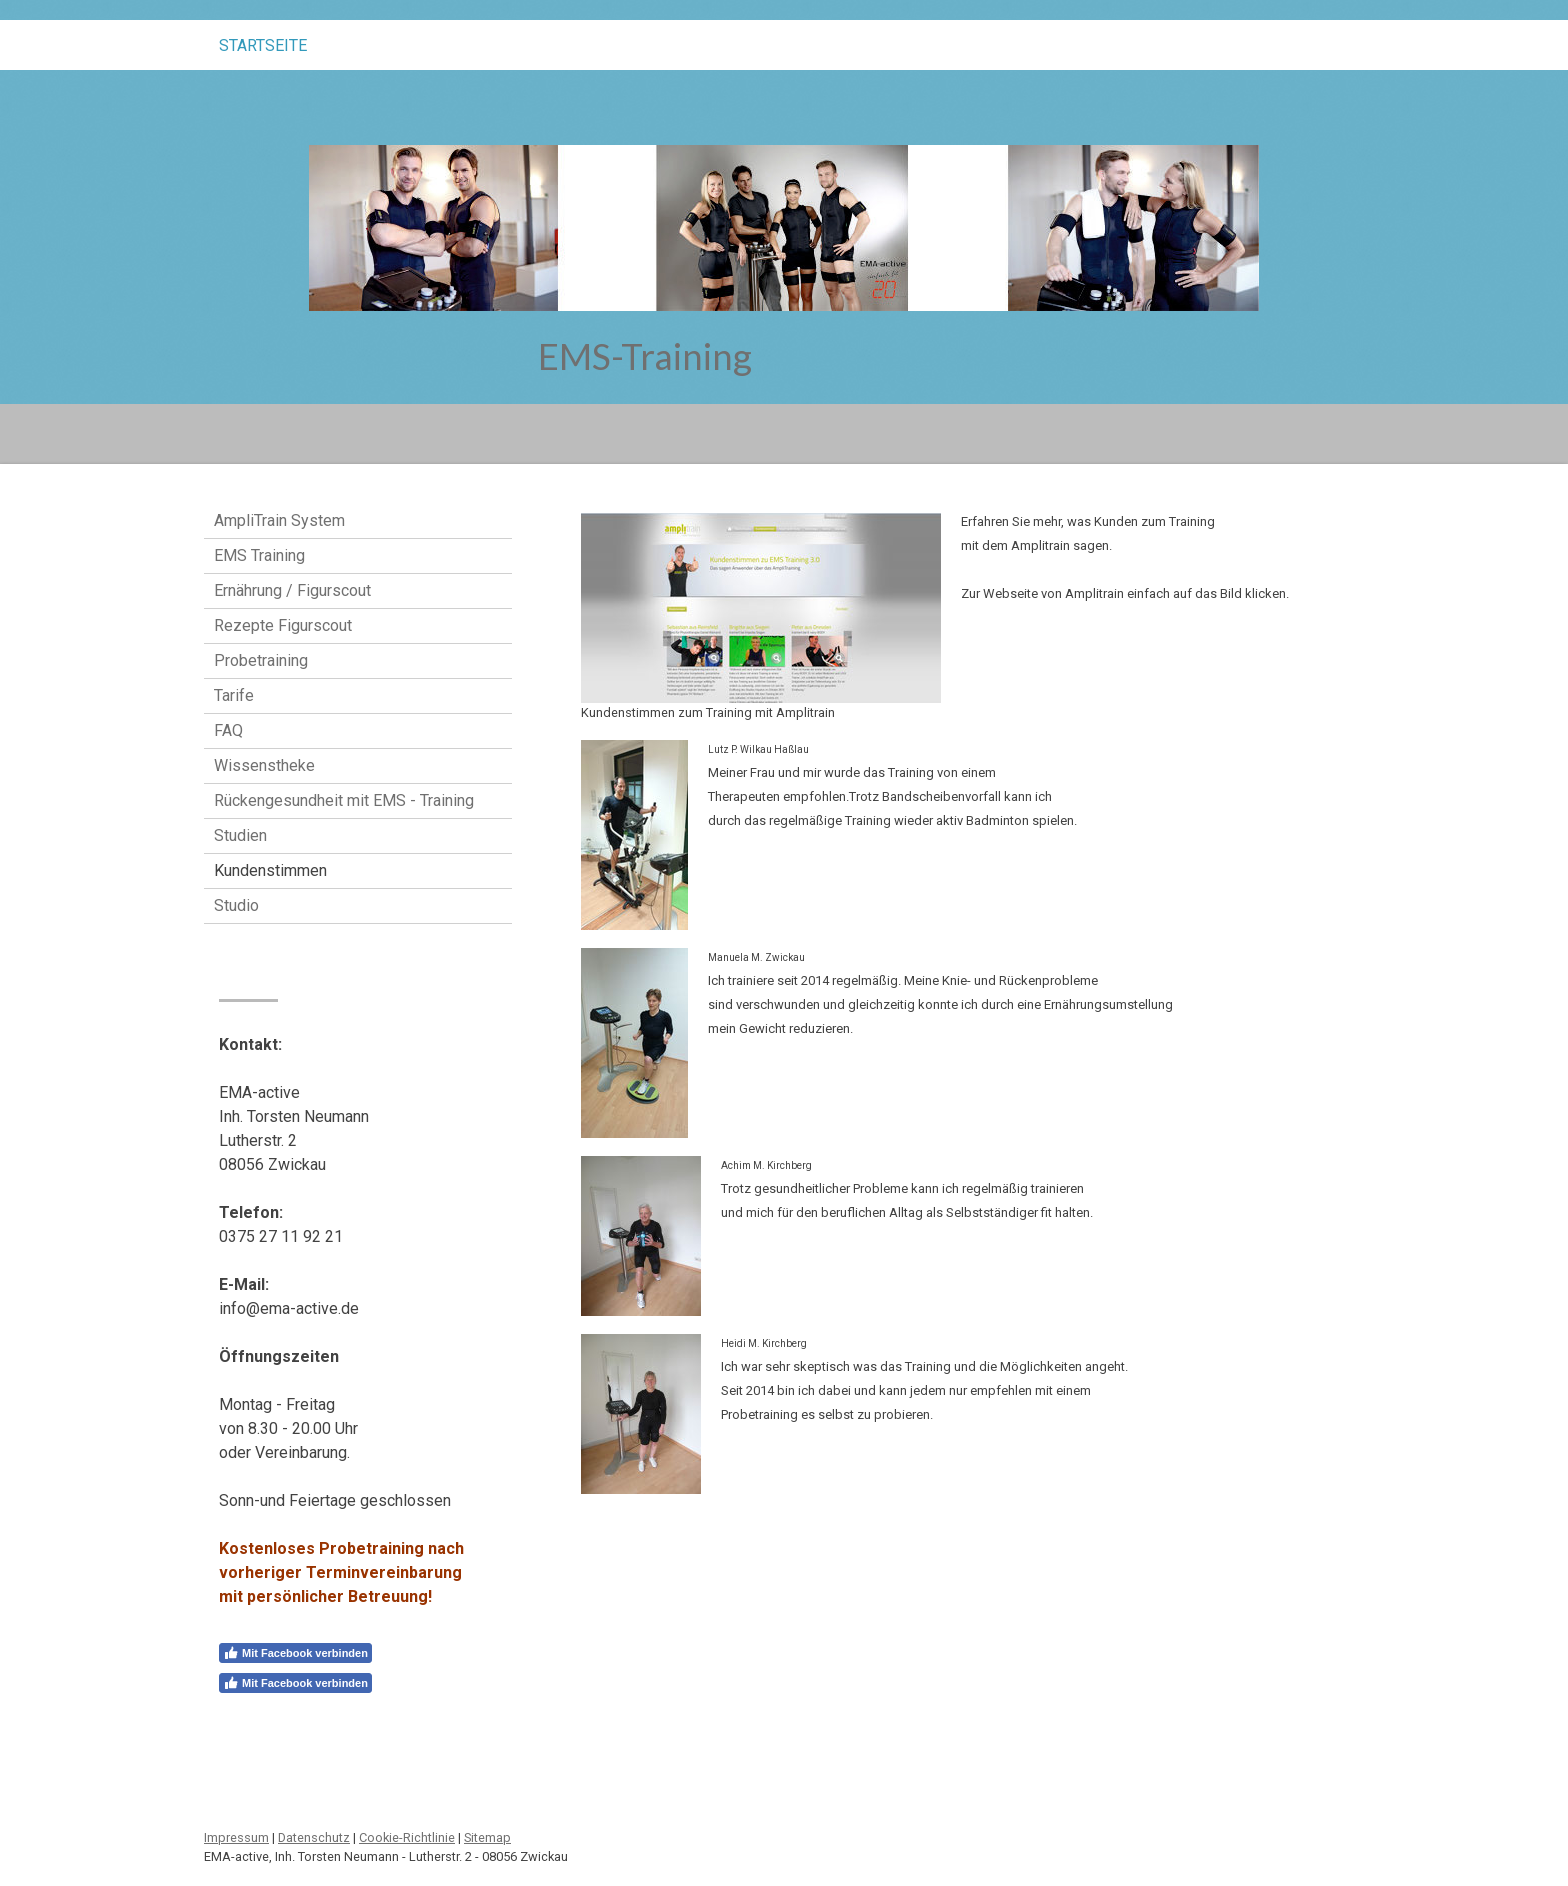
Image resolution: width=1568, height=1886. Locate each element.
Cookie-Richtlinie (407, 1837)
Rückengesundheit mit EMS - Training (344, 800)
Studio (236, 905)
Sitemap (487, 1837)
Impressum (236, 1837)
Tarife (234, 695)
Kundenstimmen (270, 870)
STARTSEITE (263, 45)
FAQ (228, 730)
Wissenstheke (264, 765)
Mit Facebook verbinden (295, 1653)
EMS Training (259, 555)
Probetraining (261, 660)
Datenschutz (314, 1837)
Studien (240, 835)
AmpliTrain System (279, 520)
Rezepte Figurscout (283, 625)
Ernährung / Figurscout (292, 590)
